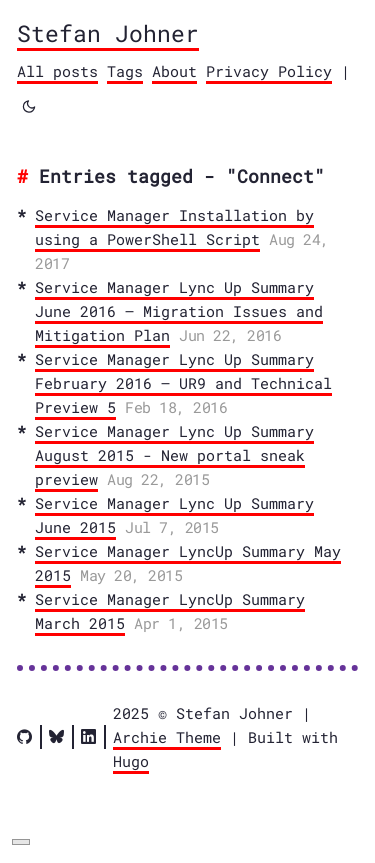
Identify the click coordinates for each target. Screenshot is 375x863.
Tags (125, 71)
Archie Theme (167, 737)
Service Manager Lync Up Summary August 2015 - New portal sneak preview (174, 455)
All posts (57, 71)
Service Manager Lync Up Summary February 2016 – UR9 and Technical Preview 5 (183, 383)
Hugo (131, 761)
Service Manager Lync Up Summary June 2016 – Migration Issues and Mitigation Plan (179, 311)
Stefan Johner (108, 33)
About (174, 71)
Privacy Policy (269, 71)
